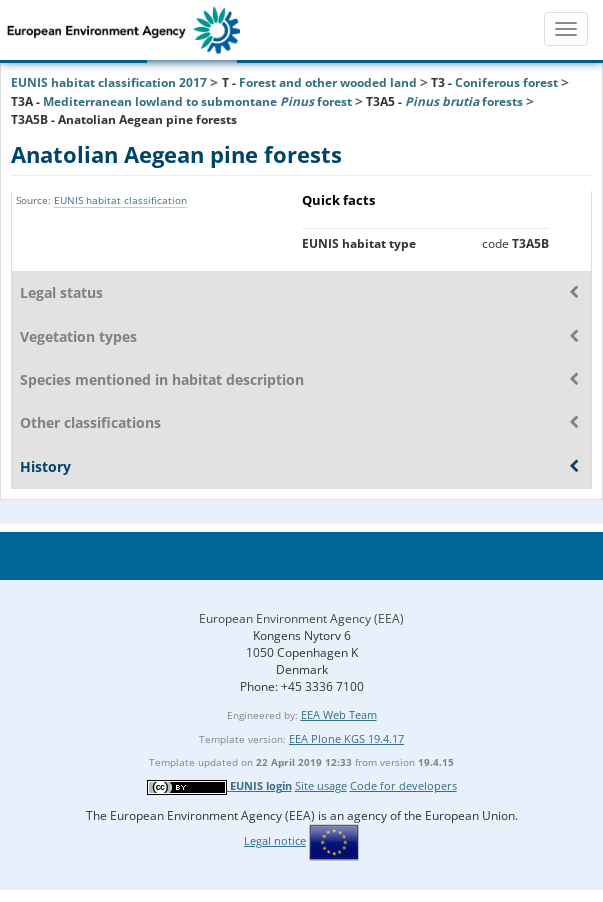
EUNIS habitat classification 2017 (109, 82)
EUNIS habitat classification (120, 200)
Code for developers (403, 785)
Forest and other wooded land (328, 82)
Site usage (321, 785)
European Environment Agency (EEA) (301, 618)
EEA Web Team (339, 714)
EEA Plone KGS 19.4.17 (346, 738)
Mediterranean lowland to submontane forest (197, 101)
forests (464, 101)
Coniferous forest (506, 82)
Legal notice (275, 840)
